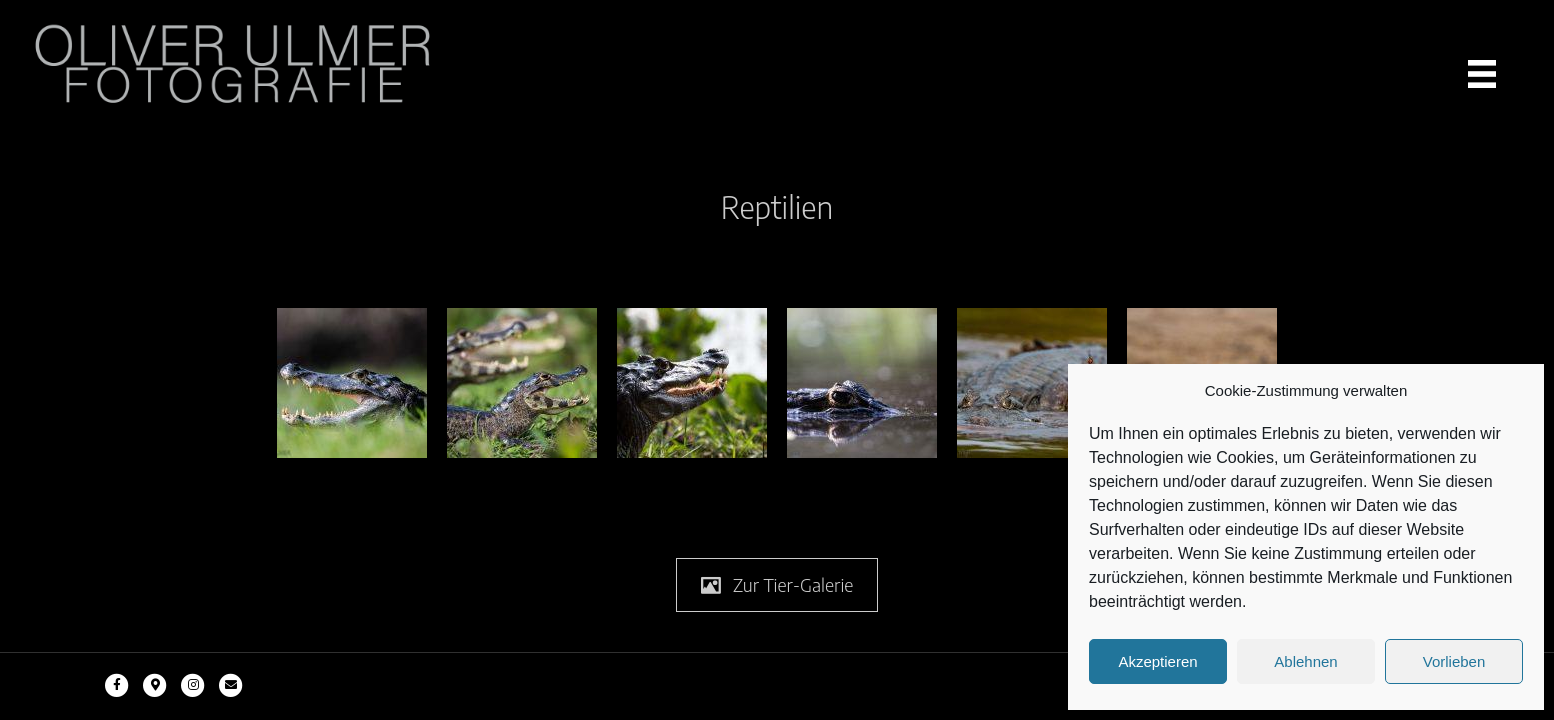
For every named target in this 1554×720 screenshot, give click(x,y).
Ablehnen (1305, 661)
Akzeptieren (1157, 661)
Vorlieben (1454, 661)
